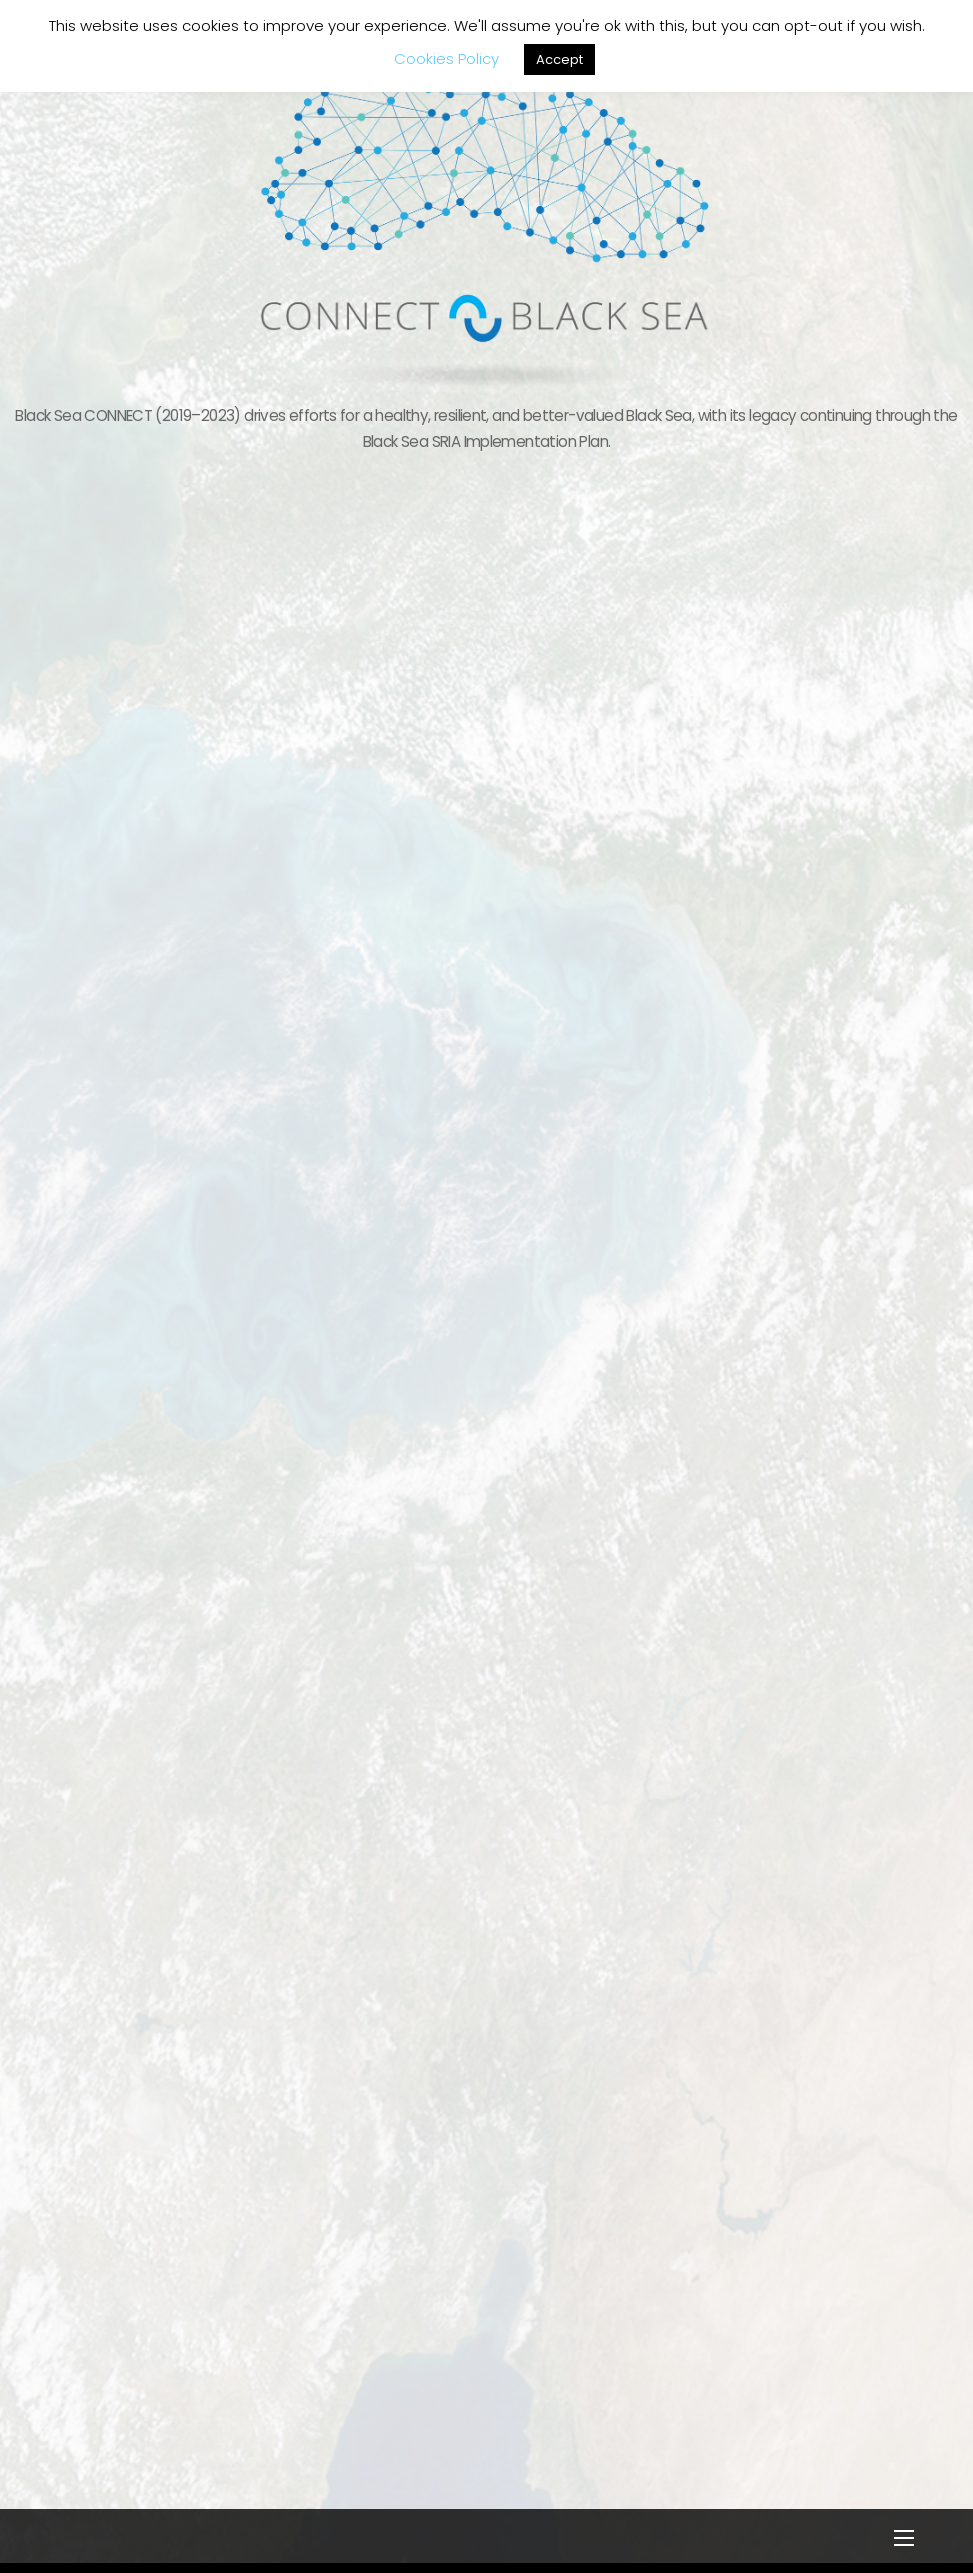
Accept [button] (559, 59)
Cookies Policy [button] (446, 58)
